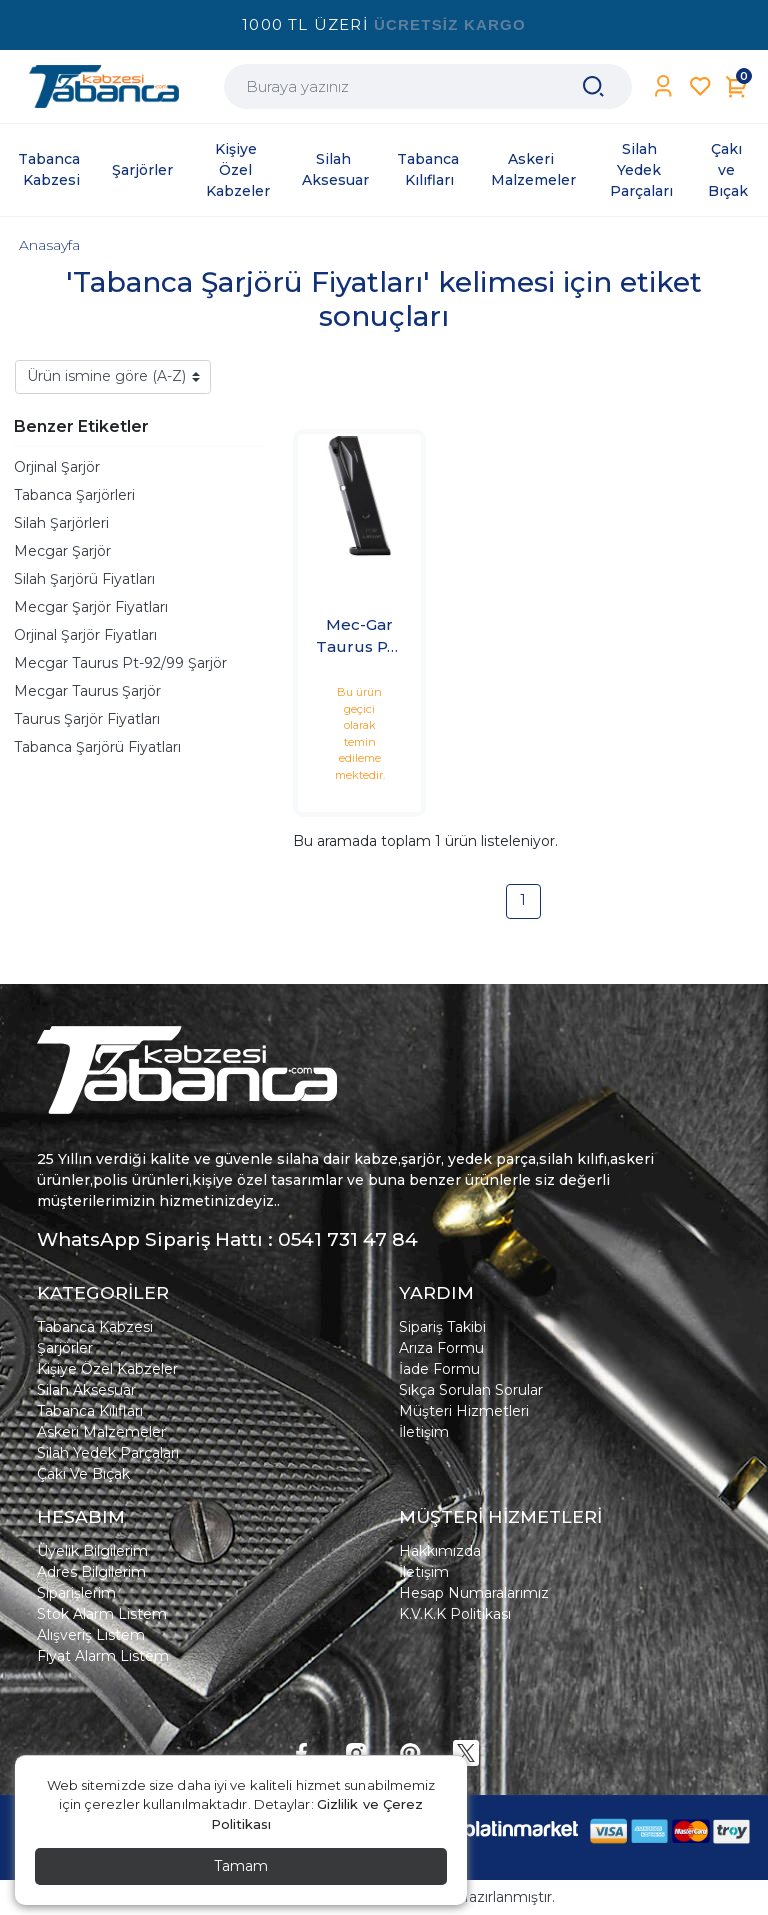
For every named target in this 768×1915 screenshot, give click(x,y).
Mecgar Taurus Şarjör (87, 691)
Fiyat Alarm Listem (103, 1656)
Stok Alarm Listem (102, 1614)
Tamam (241, 1866)
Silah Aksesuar (86, 1390)
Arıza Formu (441, 1348)
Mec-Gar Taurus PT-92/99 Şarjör (359, 637)
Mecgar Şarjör (62, 551)
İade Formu (439, 1369)
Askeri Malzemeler (101, 1432)
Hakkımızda (440, 1551)
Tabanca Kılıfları (90, 1411)
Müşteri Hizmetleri (464, 1411)
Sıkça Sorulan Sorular (471, 1390)
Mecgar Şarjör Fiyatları (91, 607)
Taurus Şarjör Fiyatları (87, 719)
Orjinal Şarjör (57, 467)
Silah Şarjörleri (61, 523)
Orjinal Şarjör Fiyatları (85, 635)
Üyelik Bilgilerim (92, 1551)
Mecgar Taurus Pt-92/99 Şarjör (120, 663)
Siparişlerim (76, 1593)
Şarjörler (65, 1348)
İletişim (424, 1432)
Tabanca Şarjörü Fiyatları (97, 747)
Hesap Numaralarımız (474, 1593)
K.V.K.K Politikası (455, 1614)
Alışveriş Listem (91, 1635)
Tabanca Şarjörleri (74, 495)
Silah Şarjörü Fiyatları (84, 579)
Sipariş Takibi (442, 1327)
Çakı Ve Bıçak (83, 1474)
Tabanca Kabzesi (95, 1327)
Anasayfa (49, 245)
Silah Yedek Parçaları (108, 1453)
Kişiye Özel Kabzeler (107, 1369)
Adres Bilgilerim (91, 1572)
